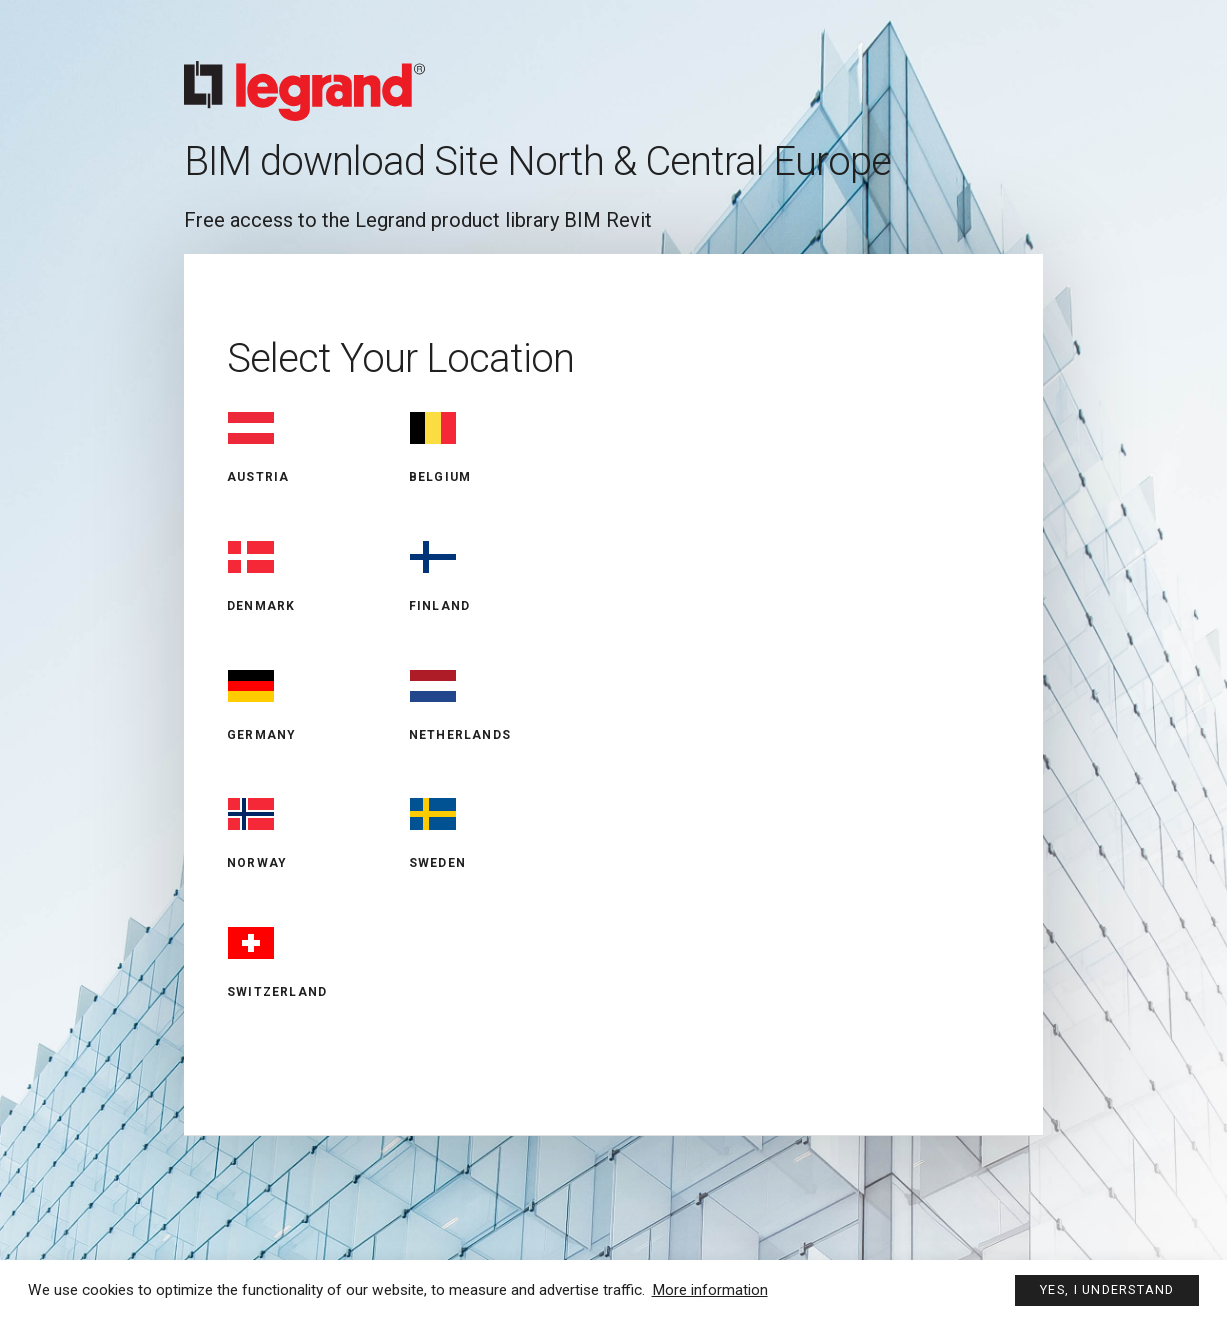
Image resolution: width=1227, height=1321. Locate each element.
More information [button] (710, 1289)
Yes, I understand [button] (1105, 1288)
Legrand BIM (613, 73)
